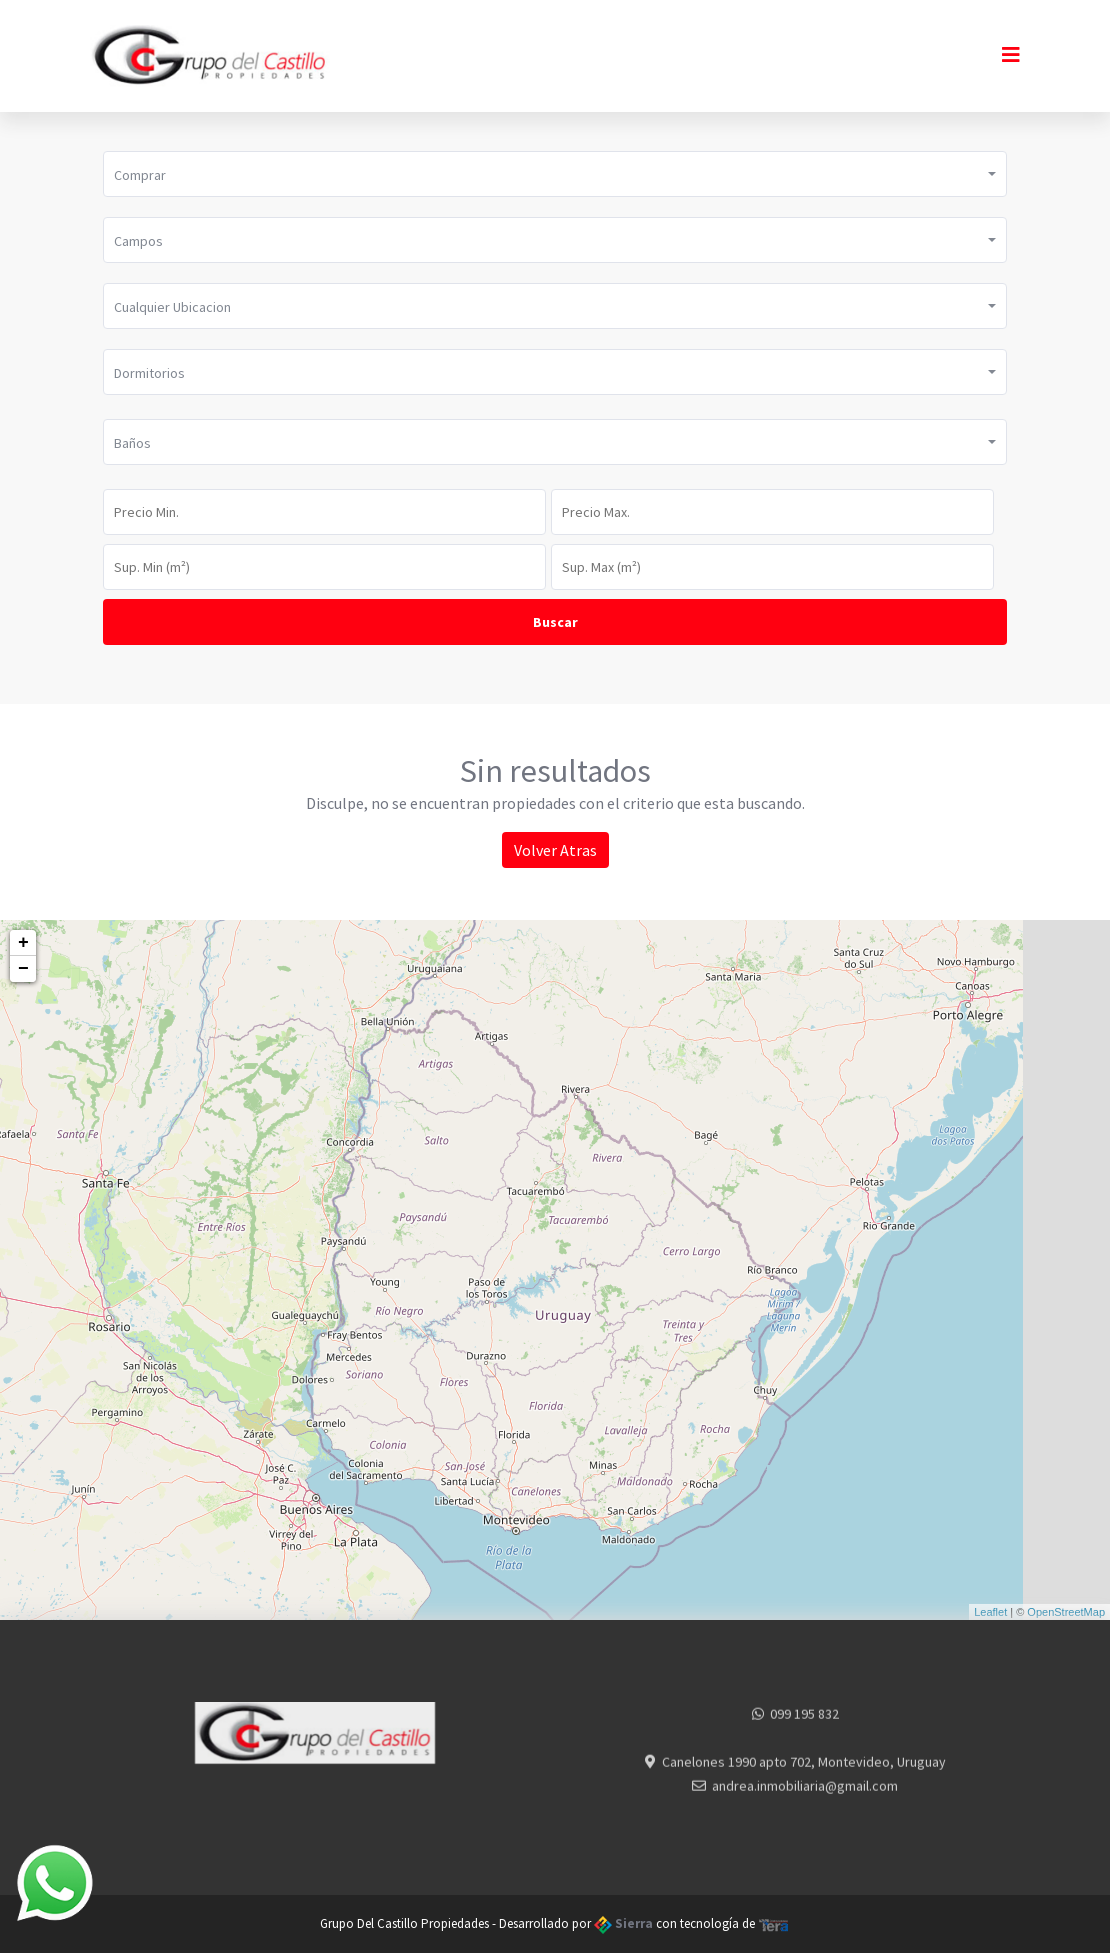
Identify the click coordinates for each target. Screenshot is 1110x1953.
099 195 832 (804, 1726)
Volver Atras (555, 850)
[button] (555, 174)
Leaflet (990, 1612)
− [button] (23, 969)
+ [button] (23, 943)
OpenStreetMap (1066, 1612)
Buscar (555, 622)
